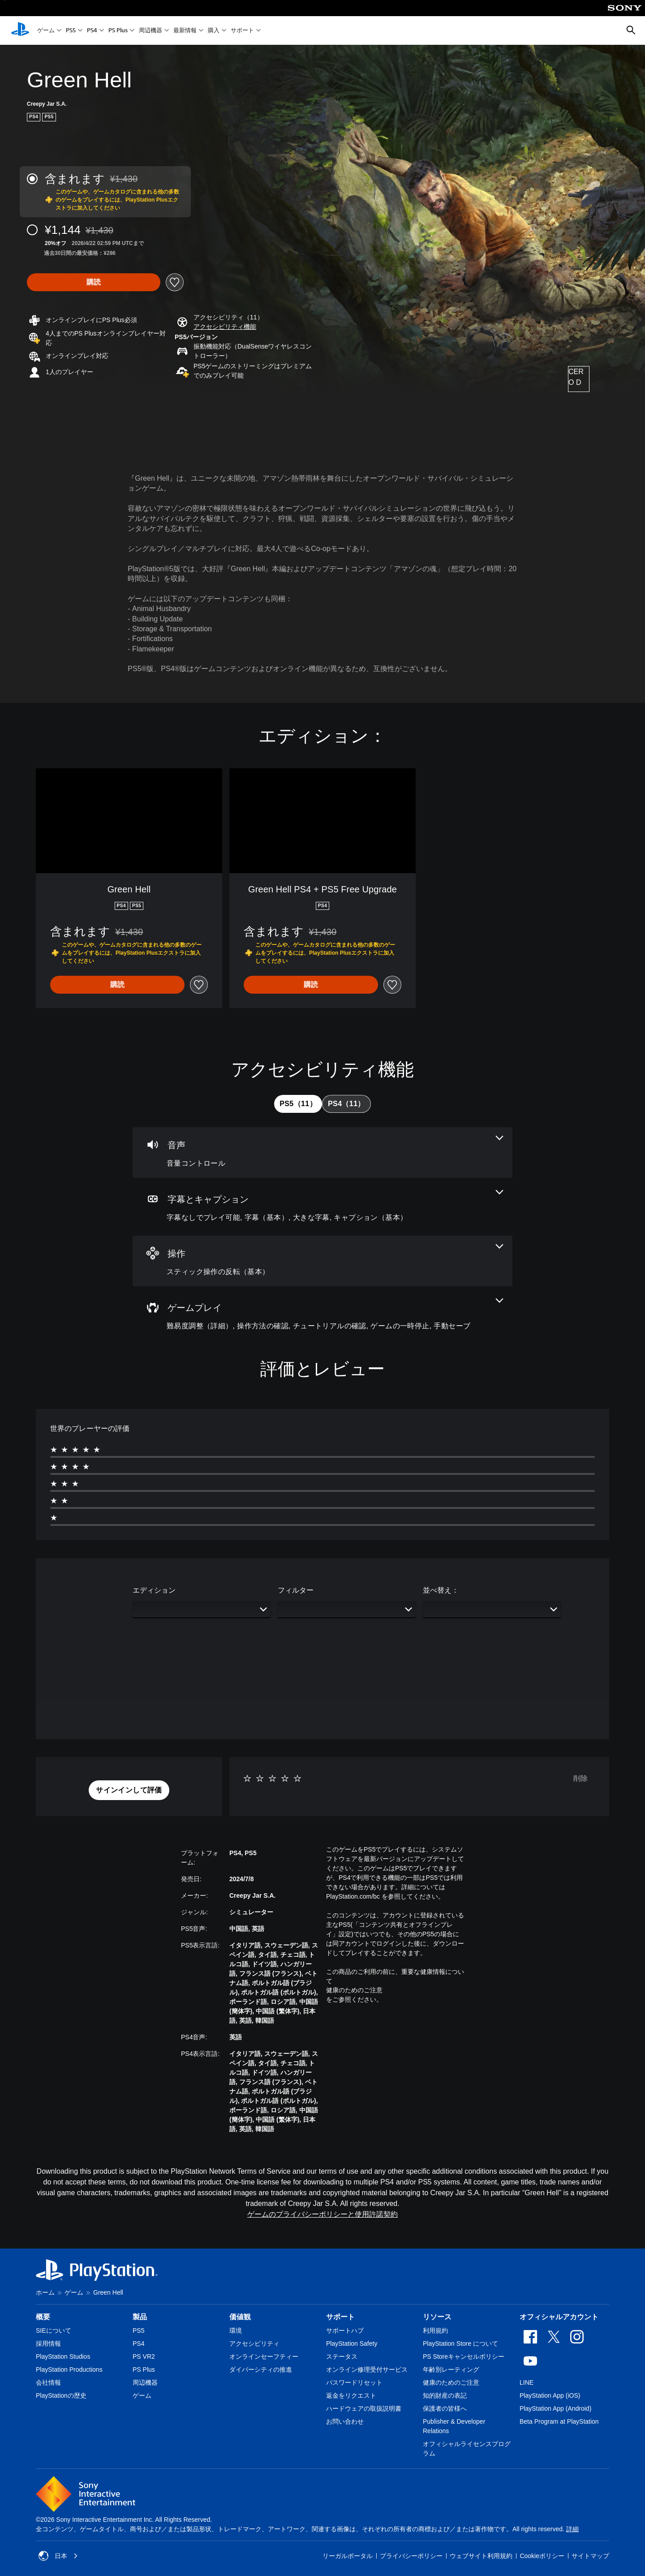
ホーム (45, 2292)
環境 (235, 2330)
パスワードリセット (354, 2382)
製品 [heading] (140, 2317)
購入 (213, 30)
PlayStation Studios (63, 2356)
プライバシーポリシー (411, 2555)
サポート (242, 30)
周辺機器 (150, 30)
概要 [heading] (43, 2317)
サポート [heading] (340, 2317)
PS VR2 (144, 2356)
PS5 (71, 30)
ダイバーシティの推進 (260, 2369)
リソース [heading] (437, 2317)
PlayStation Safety (351, 2343)
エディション (154, 1590)
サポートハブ (345, 2330)
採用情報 (48, 2343)
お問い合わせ (345, 2421)
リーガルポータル (347, 2555)
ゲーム (46, 30)
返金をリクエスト (351, 2395)
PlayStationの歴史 (61, 2395)
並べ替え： (441, 1590)
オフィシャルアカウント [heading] (559, 2317)
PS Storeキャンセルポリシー (463, 2356)
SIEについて (53, 2330)
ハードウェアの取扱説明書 (363, 2408)
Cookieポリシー (542, 2555)
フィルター (296, 1590)
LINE (526, 2382)
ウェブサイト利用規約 (481, 2555)
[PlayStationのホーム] (20, 30)
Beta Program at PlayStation (559, 2421)
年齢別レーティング (451, 2369)
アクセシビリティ (254, 2343)
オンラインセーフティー (263, 2356)
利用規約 (435, 2330)
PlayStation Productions (69, 2369)
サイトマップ (590, 2555)
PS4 (92, 30)
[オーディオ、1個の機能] (322, 1152)
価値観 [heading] (240, 2317)
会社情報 (48, 2382)
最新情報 (185, 30)
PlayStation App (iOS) (550, 2395)
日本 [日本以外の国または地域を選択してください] (58, 2555)
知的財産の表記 (445, 2395)
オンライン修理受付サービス (367, 2369)
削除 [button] (580, 1778)
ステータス (341, 2356)
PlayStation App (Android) (555, 2408)
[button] (225, 327)
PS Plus (118, 30)
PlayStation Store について (460, 2343)
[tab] (298, 1104)
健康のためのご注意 (354, 1990)
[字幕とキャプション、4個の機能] (322, 1206)
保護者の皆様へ (445, 2408)
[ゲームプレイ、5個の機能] (322, 1315)
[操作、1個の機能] (322, 1261)
